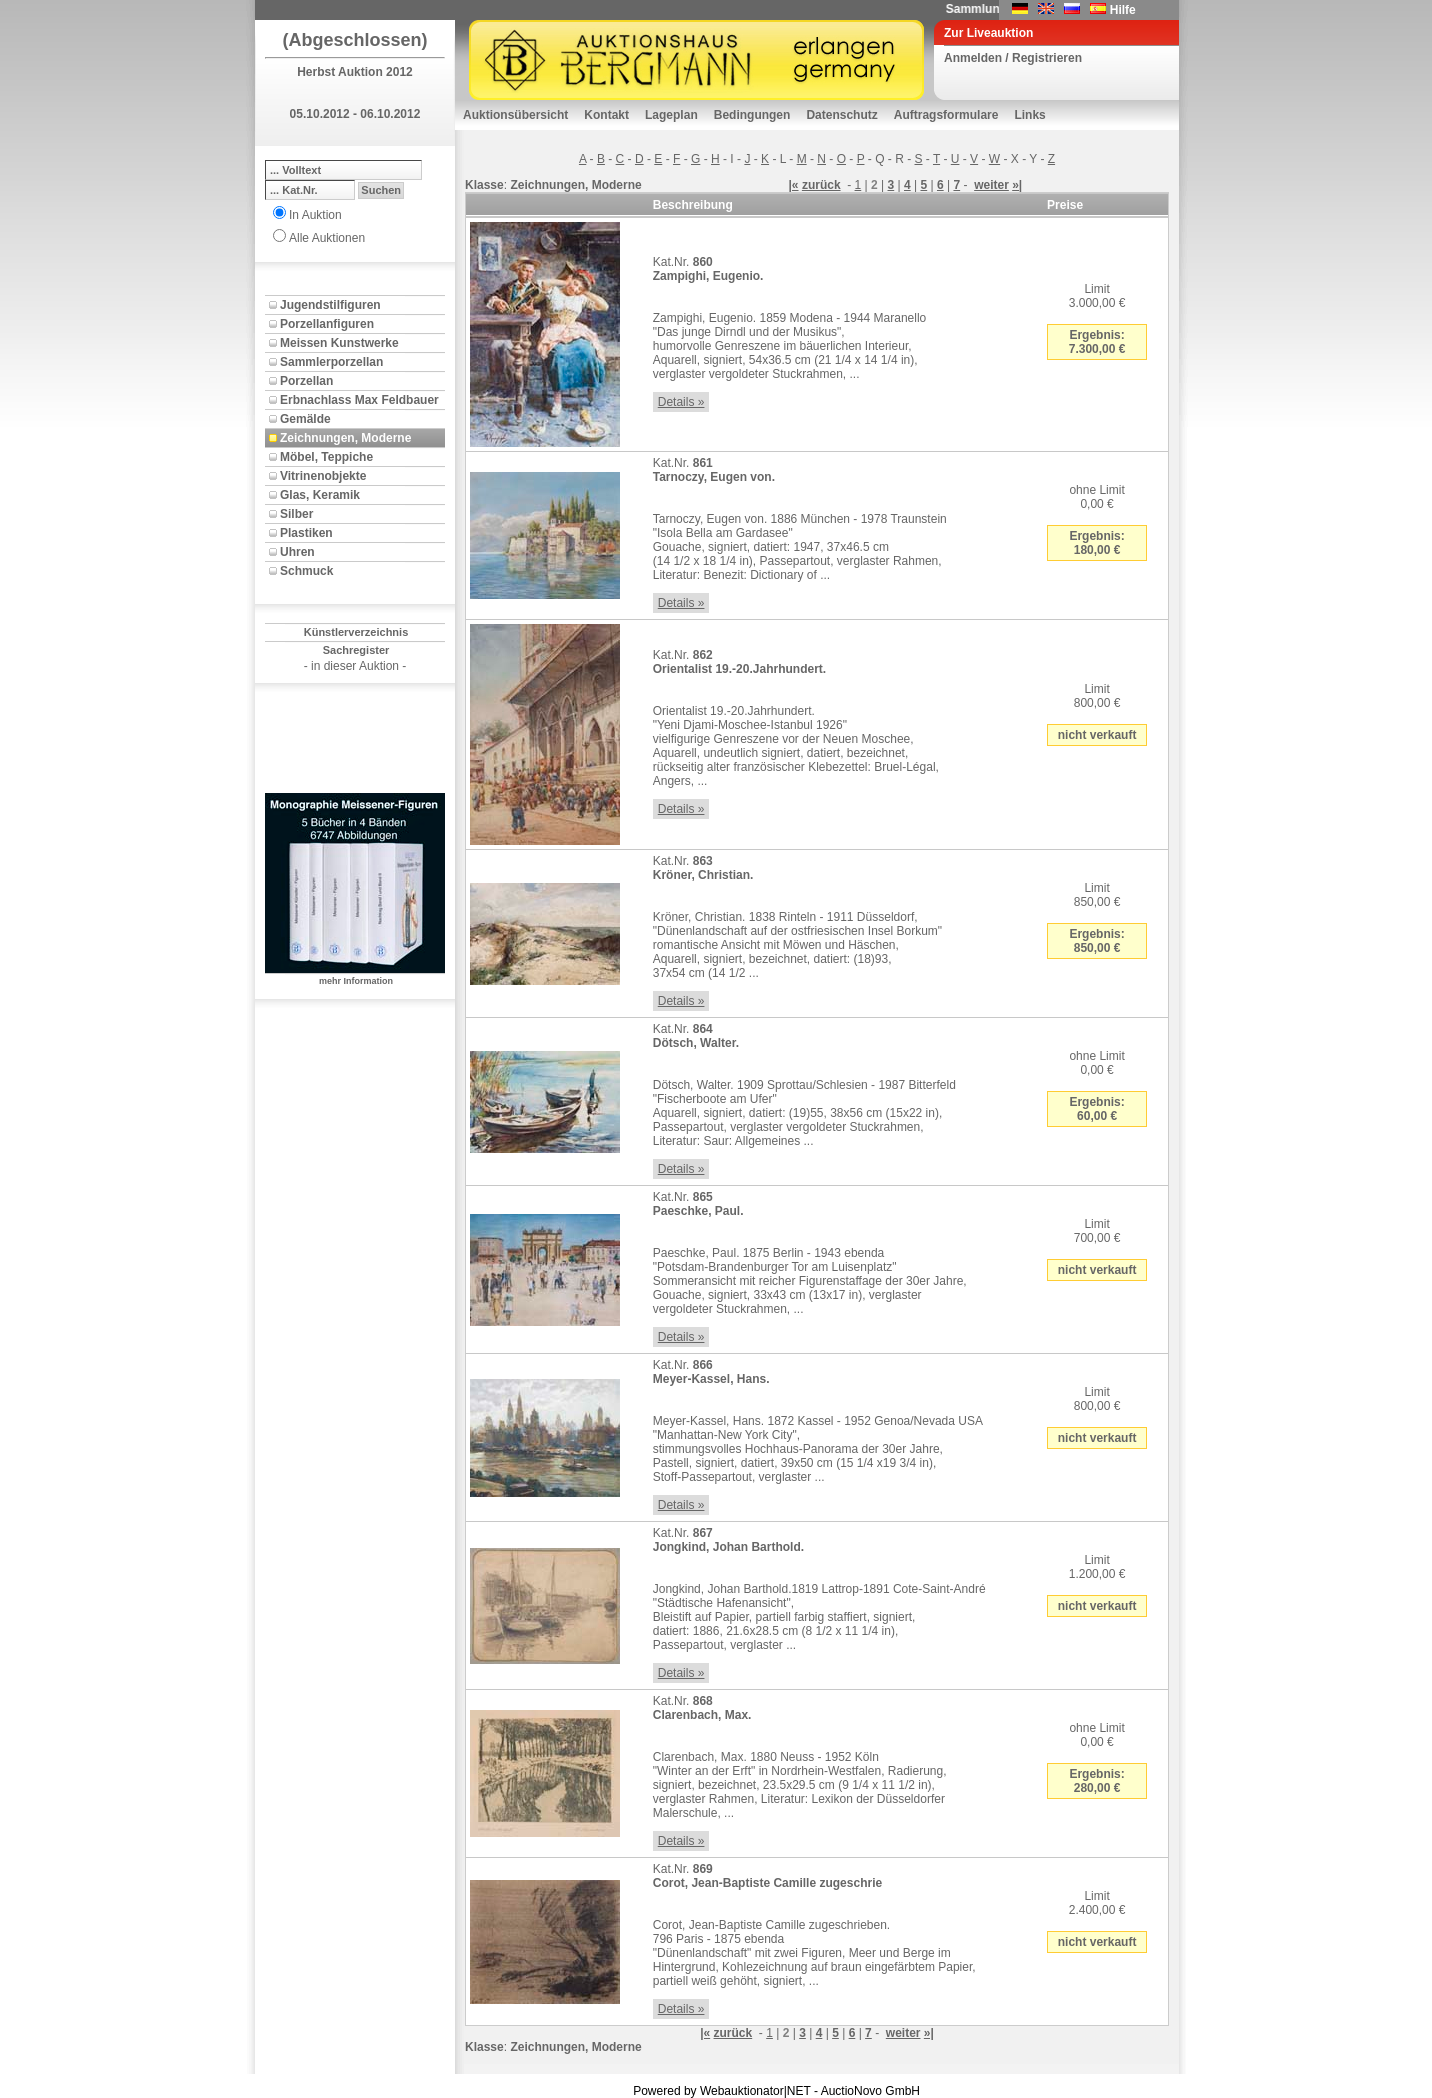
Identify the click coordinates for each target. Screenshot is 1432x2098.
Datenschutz (841, 115)
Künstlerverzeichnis (356, 632)
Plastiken (306, 533)
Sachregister (356, 650)
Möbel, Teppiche (326, 457)
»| (1017, 185)
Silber (296, 514)
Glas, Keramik (320, 495)
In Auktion (315, 215)
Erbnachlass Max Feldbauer (359, 400)
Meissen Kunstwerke (339, 343)
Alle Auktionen (327, 238)
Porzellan (306, 381)
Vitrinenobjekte (323, 476)
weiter (991, 185)
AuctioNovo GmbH (870, 2091)
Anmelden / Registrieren (1013, 58)
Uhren (297, 552)
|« (794, 185)
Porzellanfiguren (327, 324)
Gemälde (305, 419)
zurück (821, 185)
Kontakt (606, 115)
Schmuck (306, 571)
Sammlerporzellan (331, 362)
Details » (681, 402)
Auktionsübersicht (515, 115)
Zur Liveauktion (988, 33)
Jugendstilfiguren (330, 305)
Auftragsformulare (946, 115)
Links (1029, 115)
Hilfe (1123, 10)
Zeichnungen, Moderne (345, 438)
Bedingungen (752, 115)
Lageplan (671, 115)
